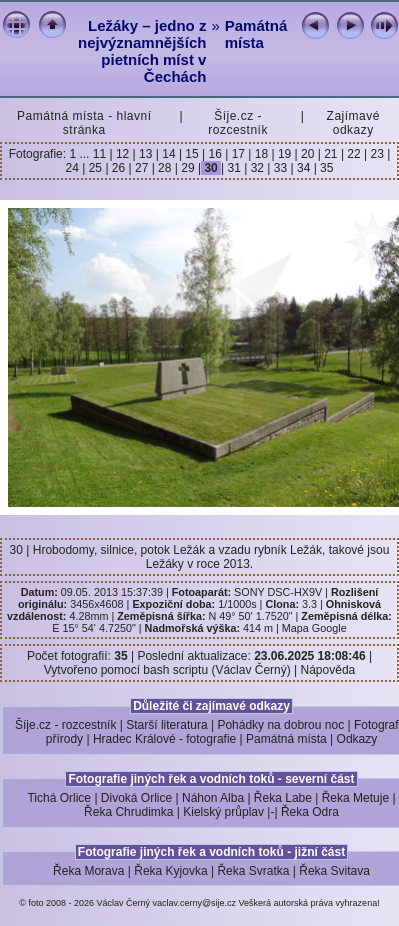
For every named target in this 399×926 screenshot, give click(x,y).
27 (142, 168)
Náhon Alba (213, 798)
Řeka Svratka (253, 871)
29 (188, 168)
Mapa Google (314, 628)
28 (165, 168)
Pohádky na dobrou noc (280, 725)
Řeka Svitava (334, 871)
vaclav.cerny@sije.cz (195, 903)
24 (74, 168)
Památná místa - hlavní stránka (84, 123)
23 (377, 154)
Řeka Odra (310, 812)
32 (257, 168)
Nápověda (328, 670)
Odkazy (357, 739)
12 (123, 154)
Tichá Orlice (59, 798)
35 (325, 168)
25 (95, 168)
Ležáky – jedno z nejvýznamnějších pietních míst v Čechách (142, 51)
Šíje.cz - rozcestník (238, 123)
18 (261, 154)
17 (238, 154)
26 (119, 168)
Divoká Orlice (136, 798)
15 (192, 154)
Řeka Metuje (355, 798)
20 (308, 154)
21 (331, 154)
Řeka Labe (283, 798)
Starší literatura (166, 725)
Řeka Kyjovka (170, 871)
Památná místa (256, 34)
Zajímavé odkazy (353, 123)
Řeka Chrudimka (128, 812)
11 (101, 154)
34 (304, 168)
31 (234, 168)
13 (146, 154)
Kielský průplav (223, 812)
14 (169, 154)
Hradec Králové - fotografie (164, 739)
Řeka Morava (88, 871)
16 (215, 154)
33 (280, 168)
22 (354, 154)
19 (285, 154)
